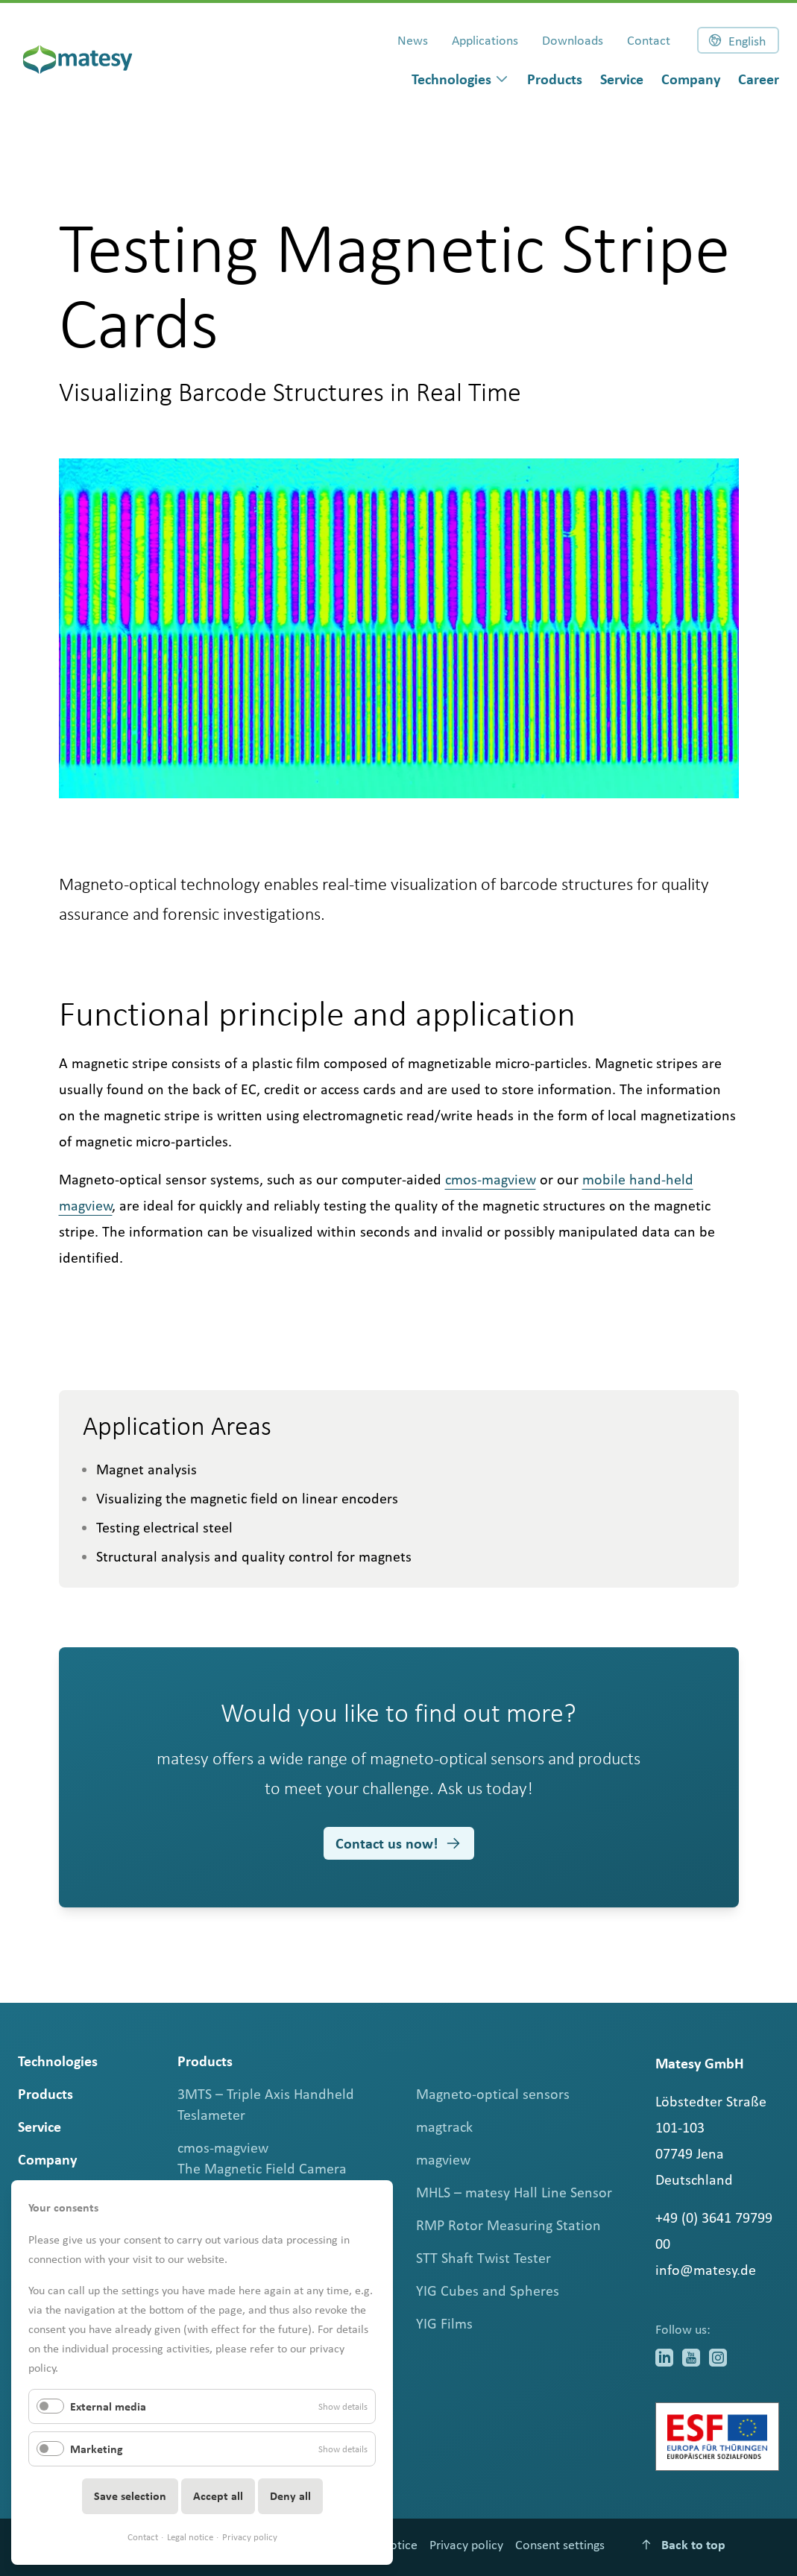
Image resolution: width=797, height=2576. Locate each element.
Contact (142, 2537)
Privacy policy (249, 2537)
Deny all (290, 2496)
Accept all (218, 2496)
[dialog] (460, 79)
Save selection (130, 2496)
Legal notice (190, 2537)
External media (108, 2406)
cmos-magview (490, 1179)
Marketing (96, 2449)
